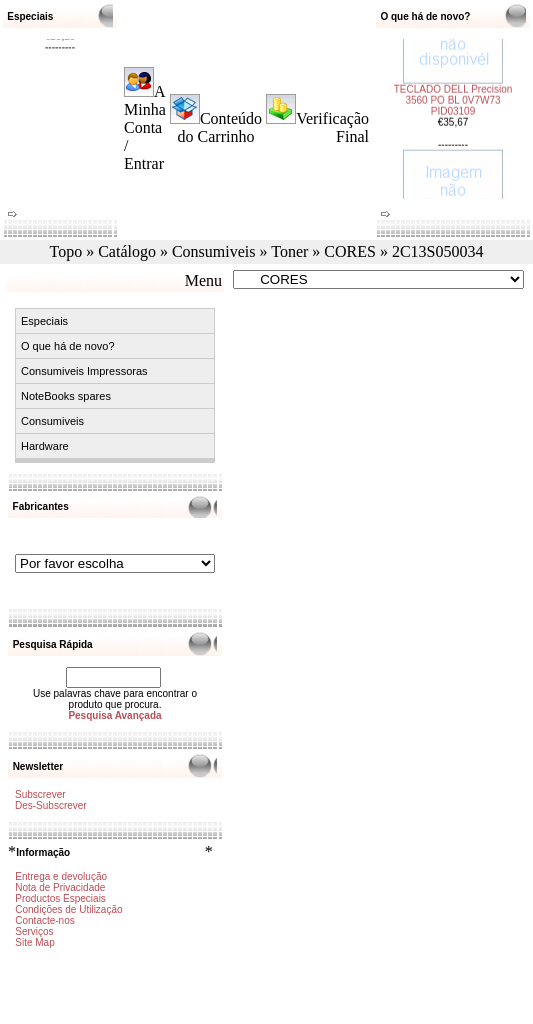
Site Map (34, 942)
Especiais (44, 321)
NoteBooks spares (66, 396)
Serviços (34, 931)
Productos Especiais (60, 898)
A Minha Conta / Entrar (145, 127)
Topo (66, 251)
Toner (289, 251)
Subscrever (40, 794)
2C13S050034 (438, 251)
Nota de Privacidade (60, 887)
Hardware (45, 446)
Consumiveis (214, 251)
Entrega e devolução (61, 876)
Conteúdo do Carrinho (220, 127)
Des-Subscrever (51, 805)
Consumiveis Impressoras (84, 371)
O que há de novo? (68, 346)
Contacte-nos (44, 920)
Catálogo (127, 251)
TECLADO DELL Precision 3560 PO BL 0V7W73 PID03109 (453, 85)
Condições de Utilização (68, 909)
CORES (350, 251)
